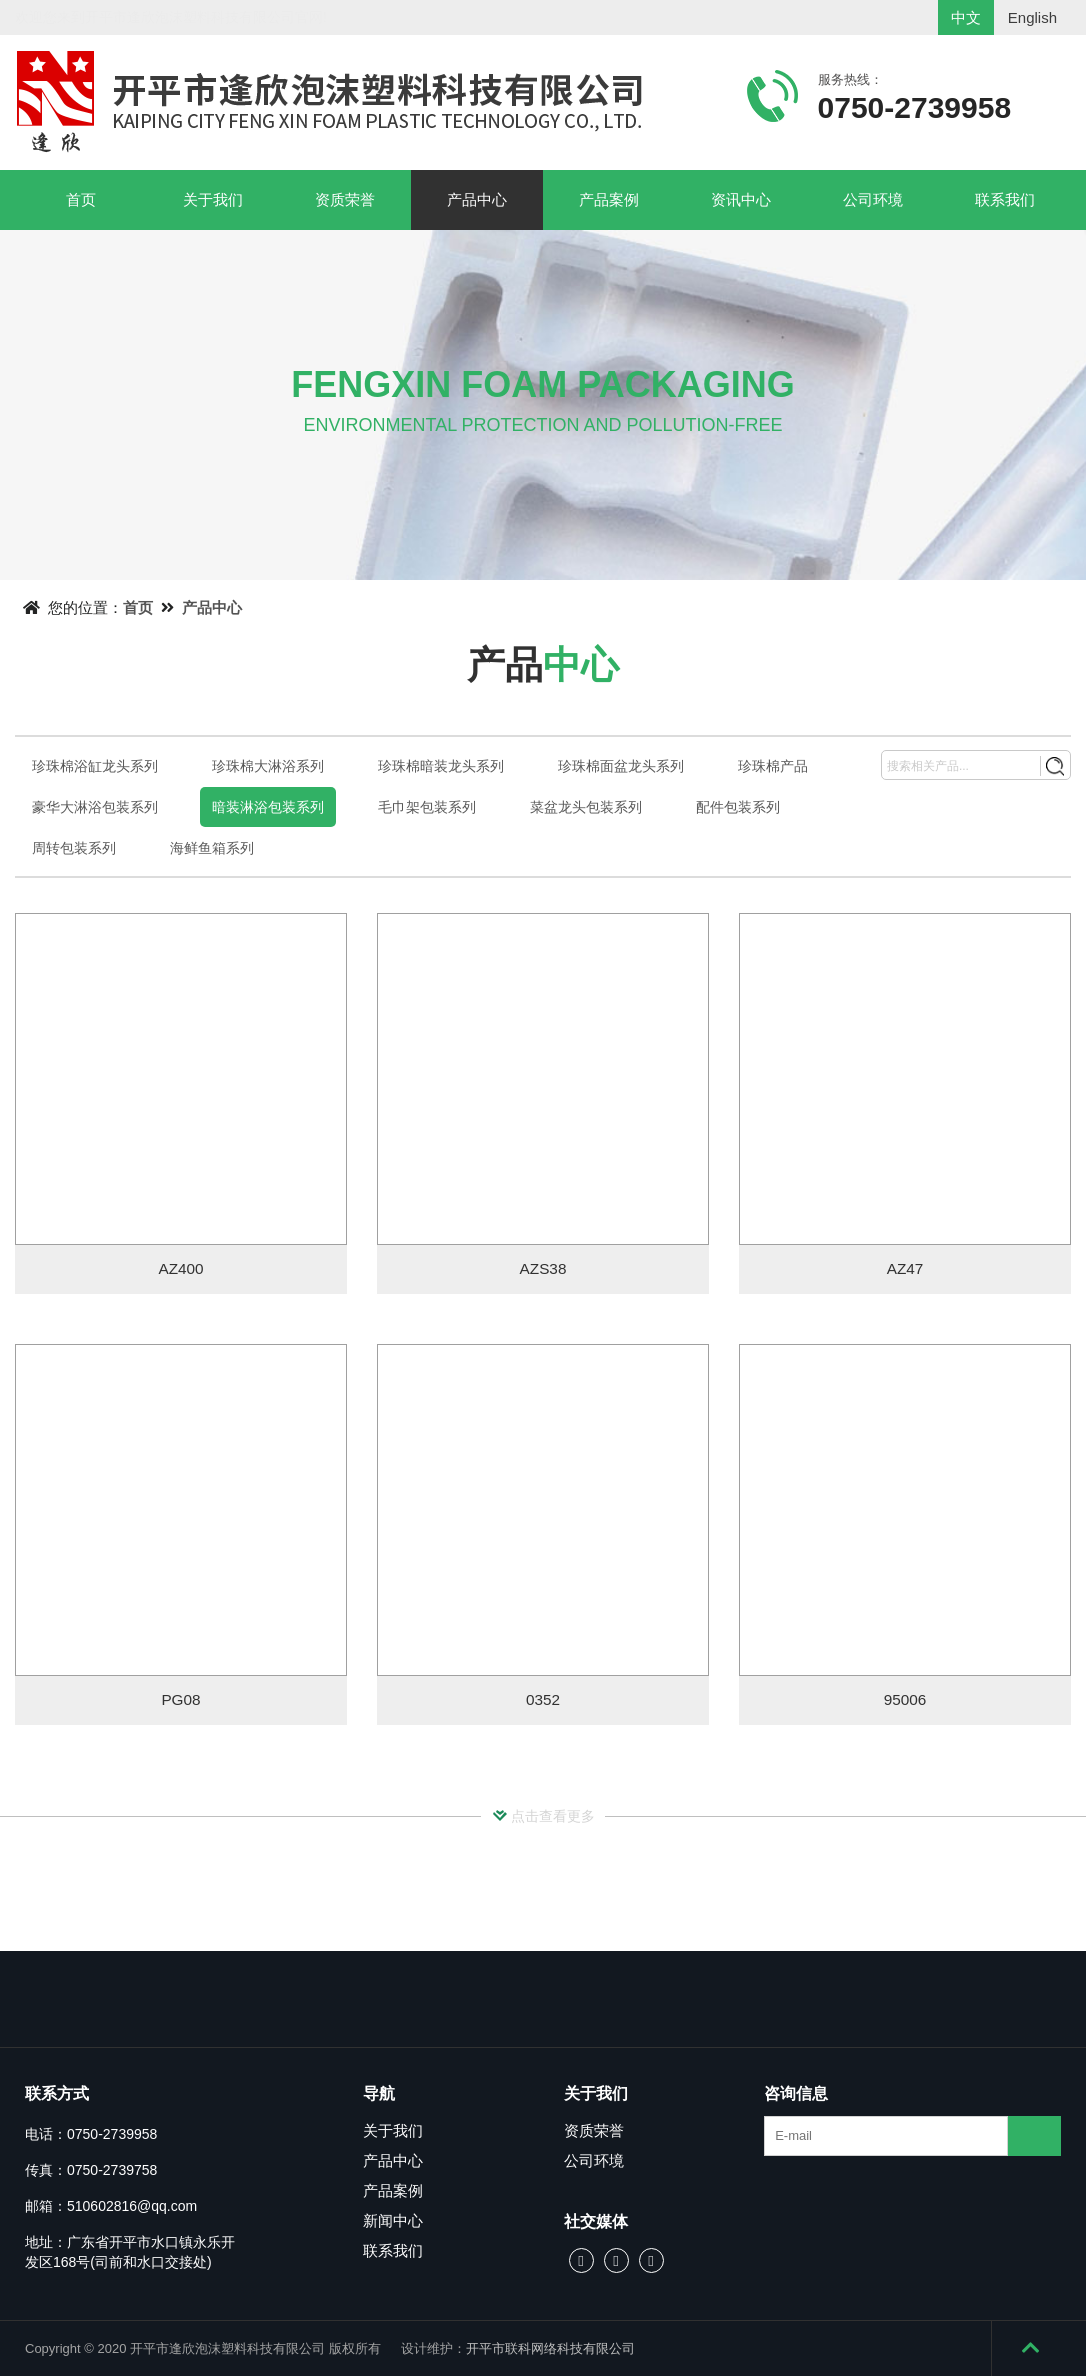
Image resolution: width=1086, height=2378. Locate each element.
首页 (81, 199)
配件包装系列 (738, 807)
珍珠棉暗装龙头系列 (441, 766)
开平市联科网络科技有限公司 (550, 2350)
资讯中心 (741, 199)
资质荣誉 (345, 199)
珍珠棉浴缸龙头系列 (95, 766)
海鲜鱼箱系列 (212, 848)
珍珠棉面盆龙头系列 (621, 766)
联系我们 (1005, 199)
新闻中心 (393, 2222)
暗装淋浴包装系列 (268, 807)
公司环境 (873, 199)
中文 (966, 17)
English (1032, 17)
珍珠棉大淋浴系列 (268, 766)
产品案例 (609, 199)
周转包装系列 (74, 848)
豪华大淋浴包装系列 (95, 807)
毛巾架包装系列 (427, 807)
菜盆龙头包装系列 (586, 807)
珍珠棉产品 (773, 766)
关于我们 (213, 199)
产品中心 (477, 199)
